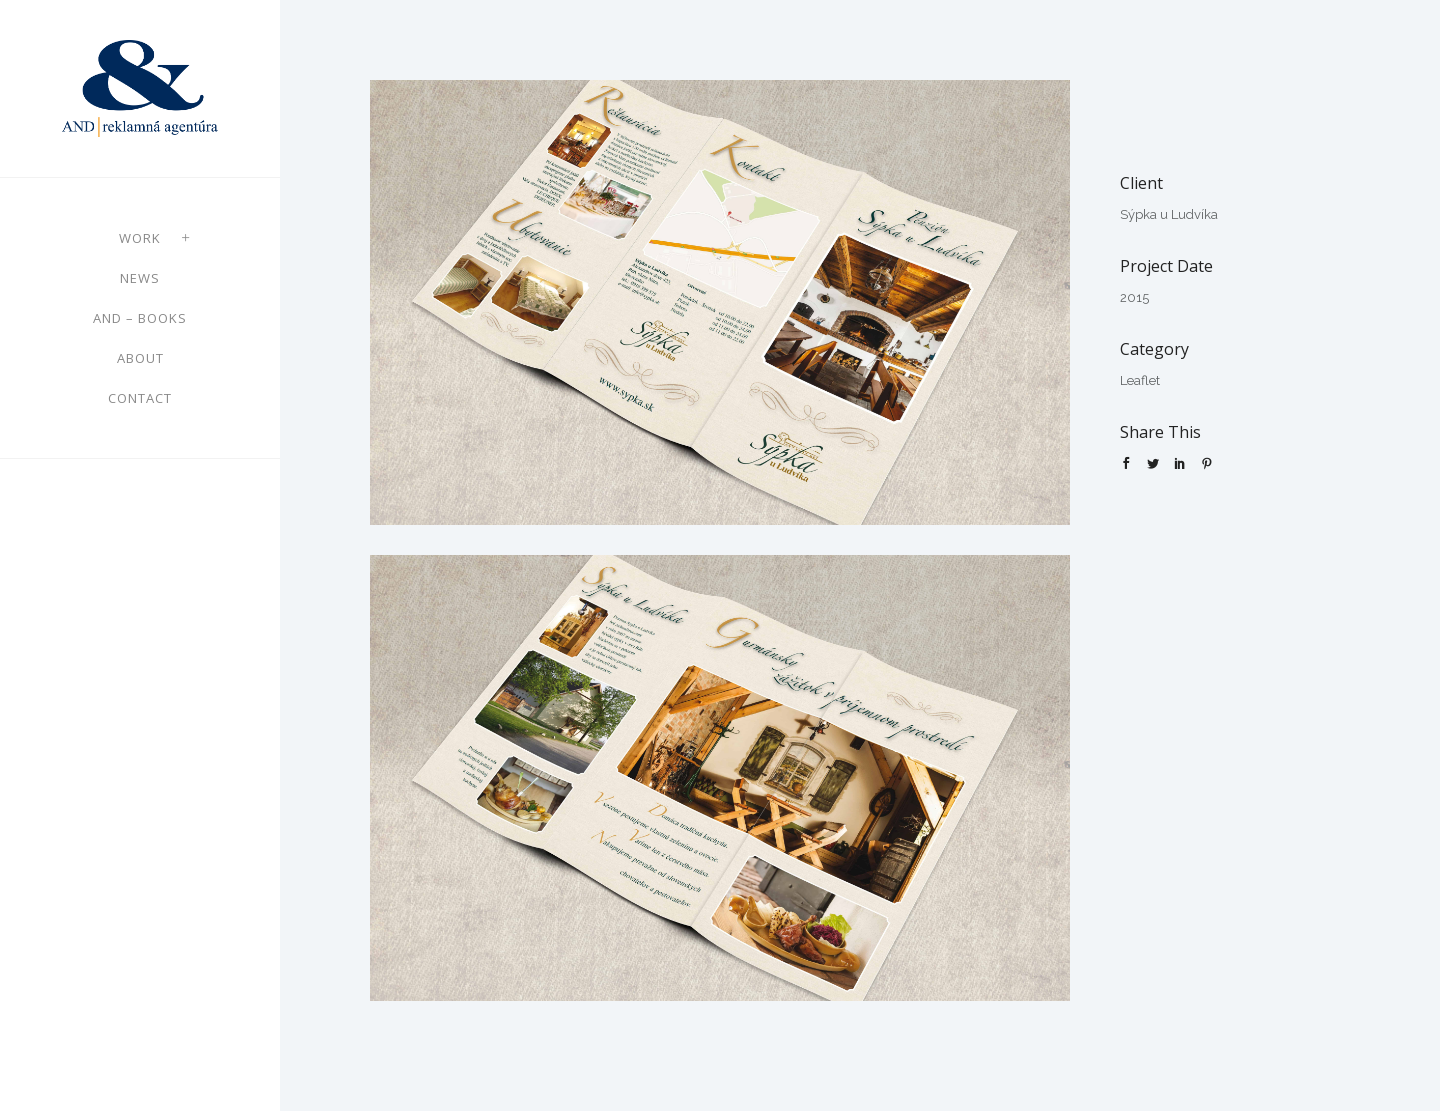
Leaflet (1140, 380)
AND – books (140, 318)
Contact (140, 398)
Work (140, 238)
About (140, 358)
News (140, 278)
